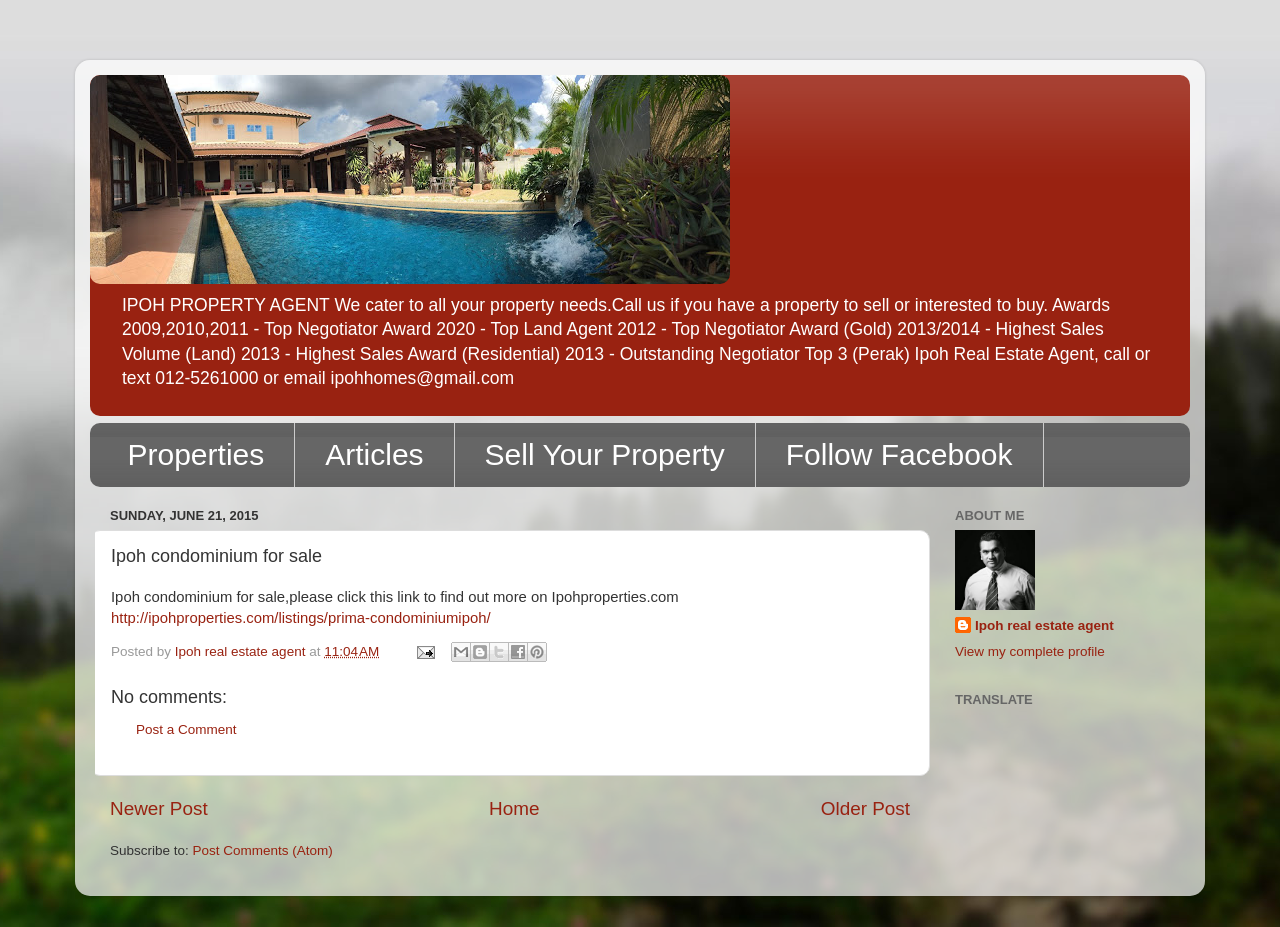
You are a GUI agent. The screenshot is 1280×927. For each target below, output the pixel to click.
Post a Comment (186, 729)
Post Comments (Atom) (263, 850)
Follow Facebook (899, 454)
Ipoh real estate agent (1044, 625)
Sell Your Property (605, 454)
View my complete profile (1030, 651)
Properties (196, 454)
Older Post (865, 808)
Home (514, 808)
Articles (374, 454)
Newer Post (159, 808)
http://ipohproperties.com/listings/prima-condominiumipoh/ (301, 618)
